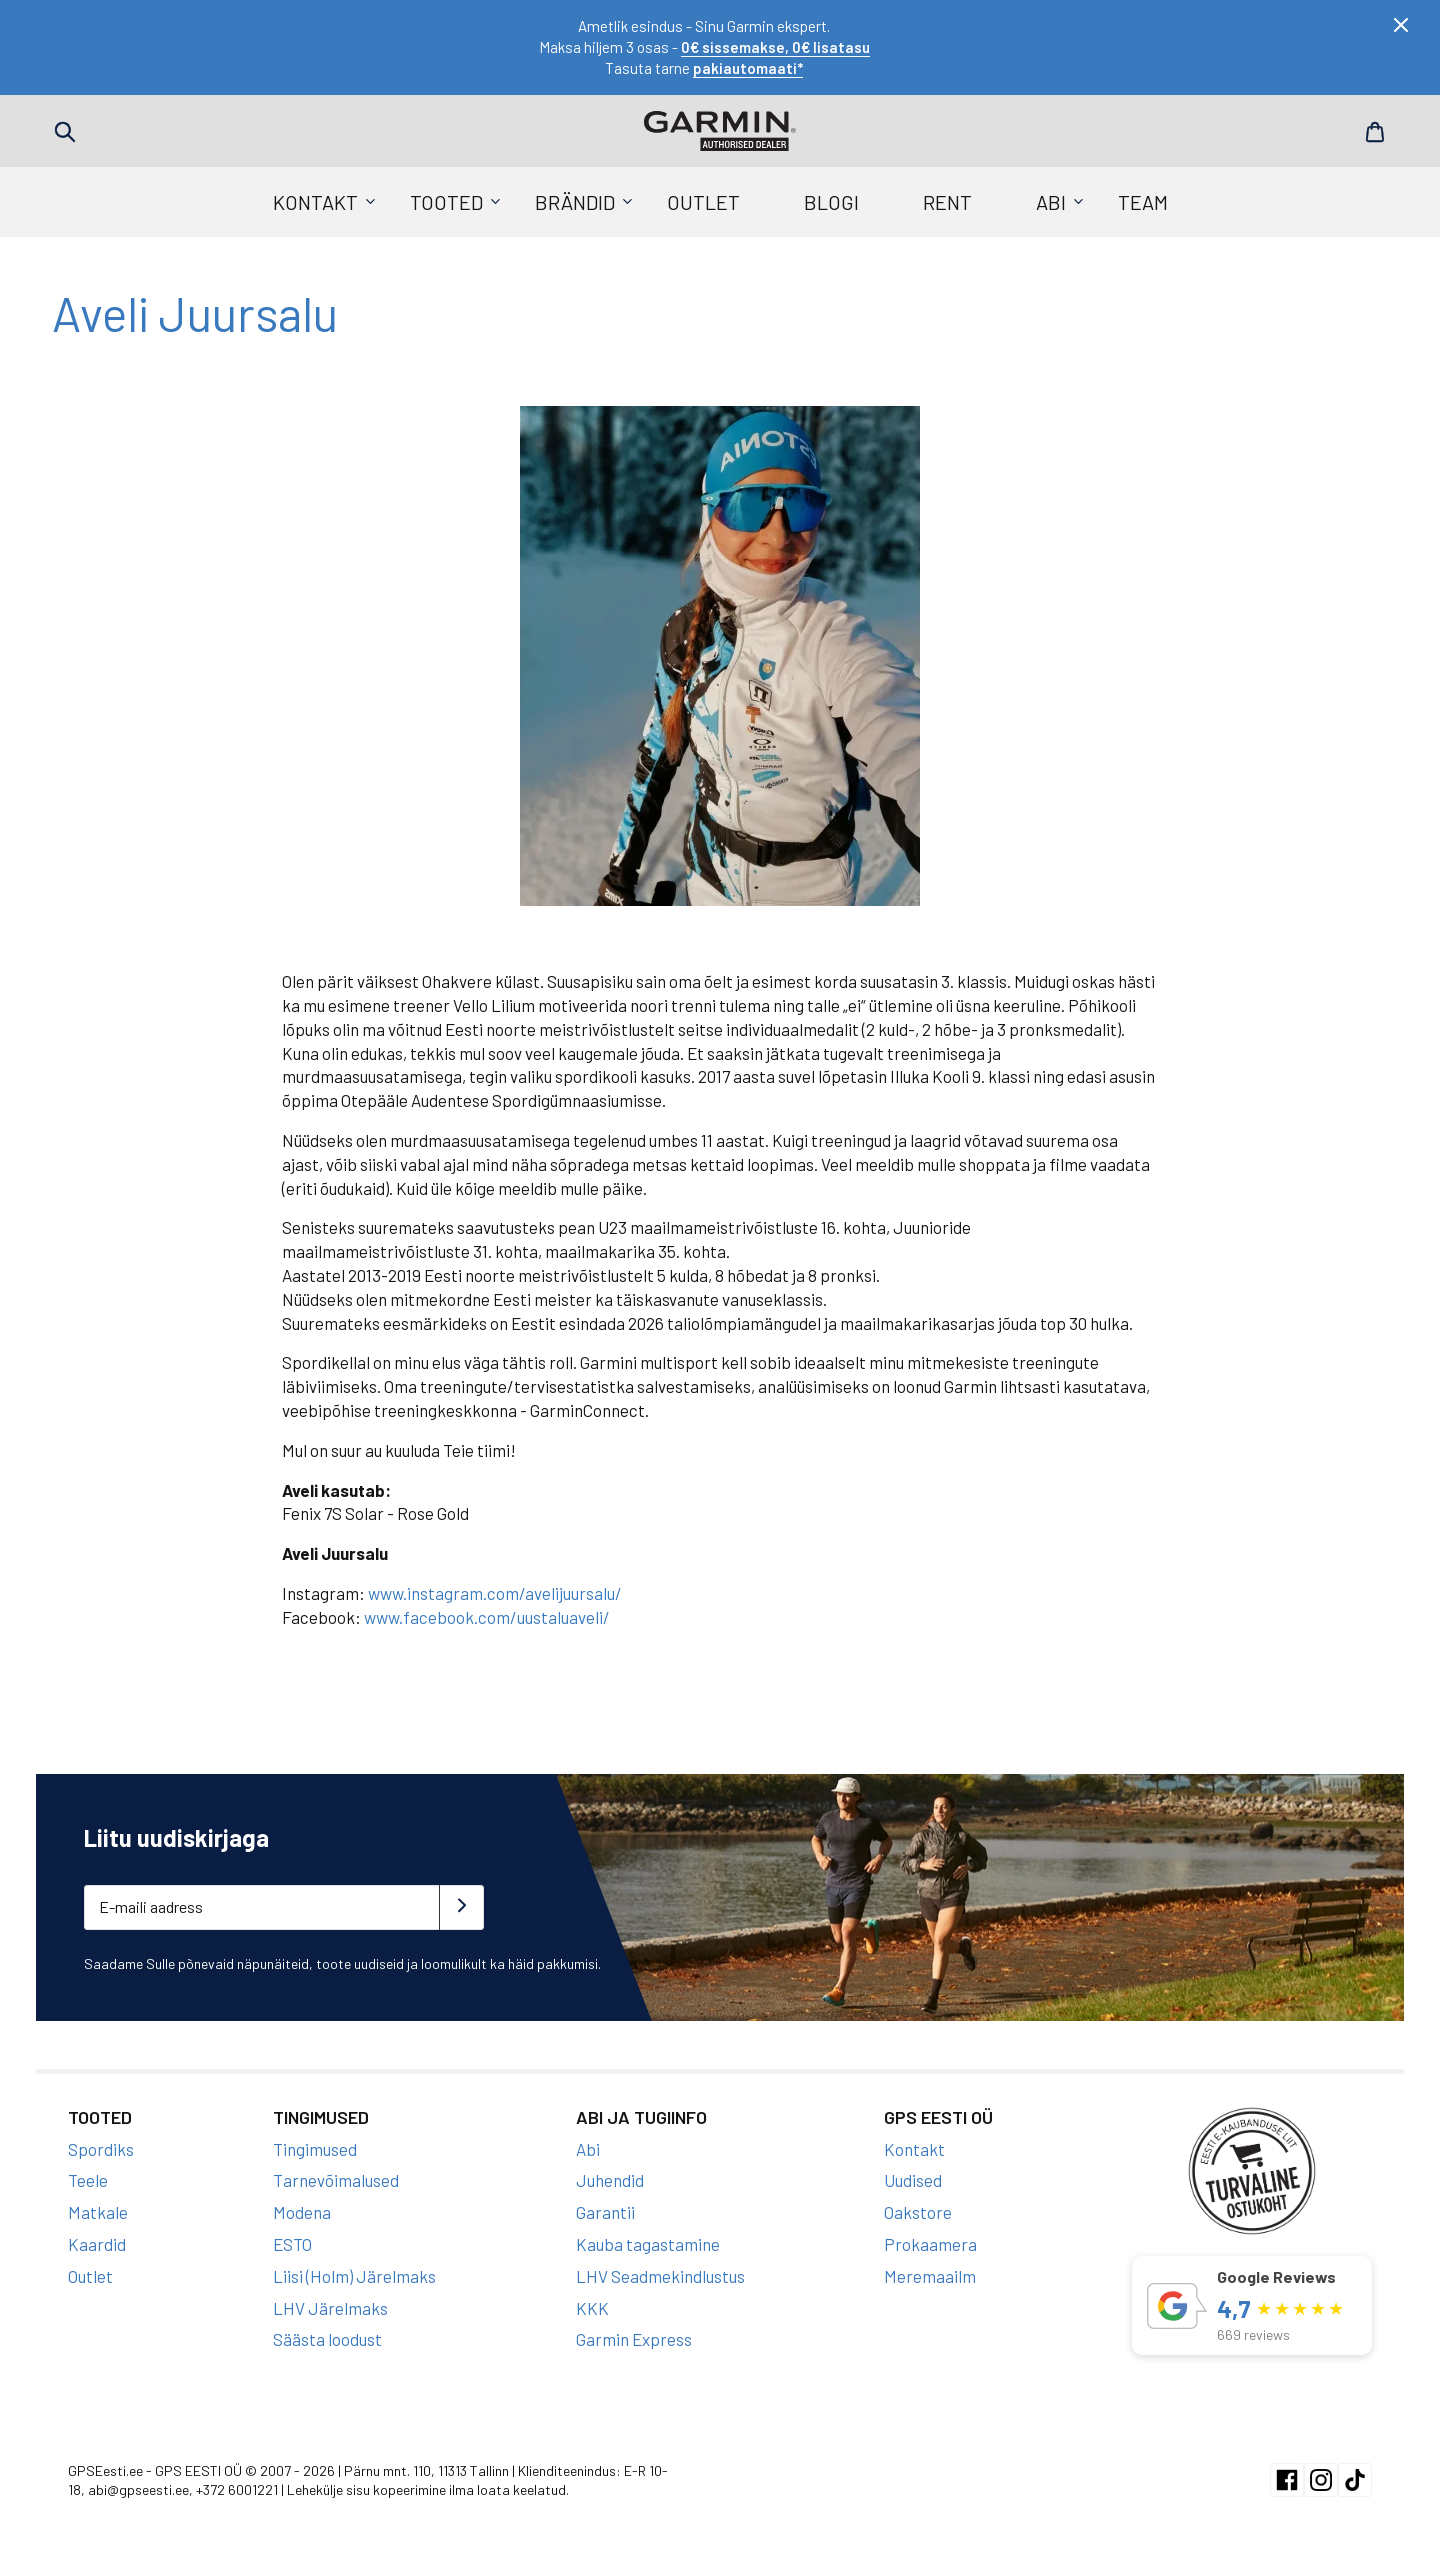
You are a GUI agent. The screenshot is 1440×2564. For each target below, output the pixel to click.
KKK (592, 2308)
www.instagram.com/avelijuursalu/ (495, 1593)
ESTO (292, 2244)
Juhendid (610, 2180)
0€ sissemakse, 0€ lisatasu (775, 47)
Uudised (913, 2180)
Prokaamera (930, 2244)
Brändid (575, 202)
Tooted (446, 202)
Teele (88, 2180)
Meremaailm (930, 2276)
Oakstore (918, 2212)
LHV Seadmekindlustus (660, 2276)
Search (65, 132)
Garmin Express (634, 2339)
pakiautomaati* (748, 68)
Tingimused (315, 2149)
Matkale (98, 2212)
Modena (302, 2212)
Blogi (831, 202)
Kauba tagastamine (648, 2244)
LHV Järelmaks (330, 2308)
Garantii (605, 2212)
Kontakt (315, 202)
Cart (1375, 132)
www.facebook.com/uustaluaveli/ (487, 1617)
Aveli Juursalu (195, 313)
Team (1143, 202)
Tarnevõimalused (336, 2180)
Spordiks (101, 2149)
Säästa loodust (327, 2339)
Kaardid (97, 2244)
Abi (1051, 202)
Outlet (703, 202)
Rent (947, 202)
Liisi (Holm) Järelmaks (354, 2276)
